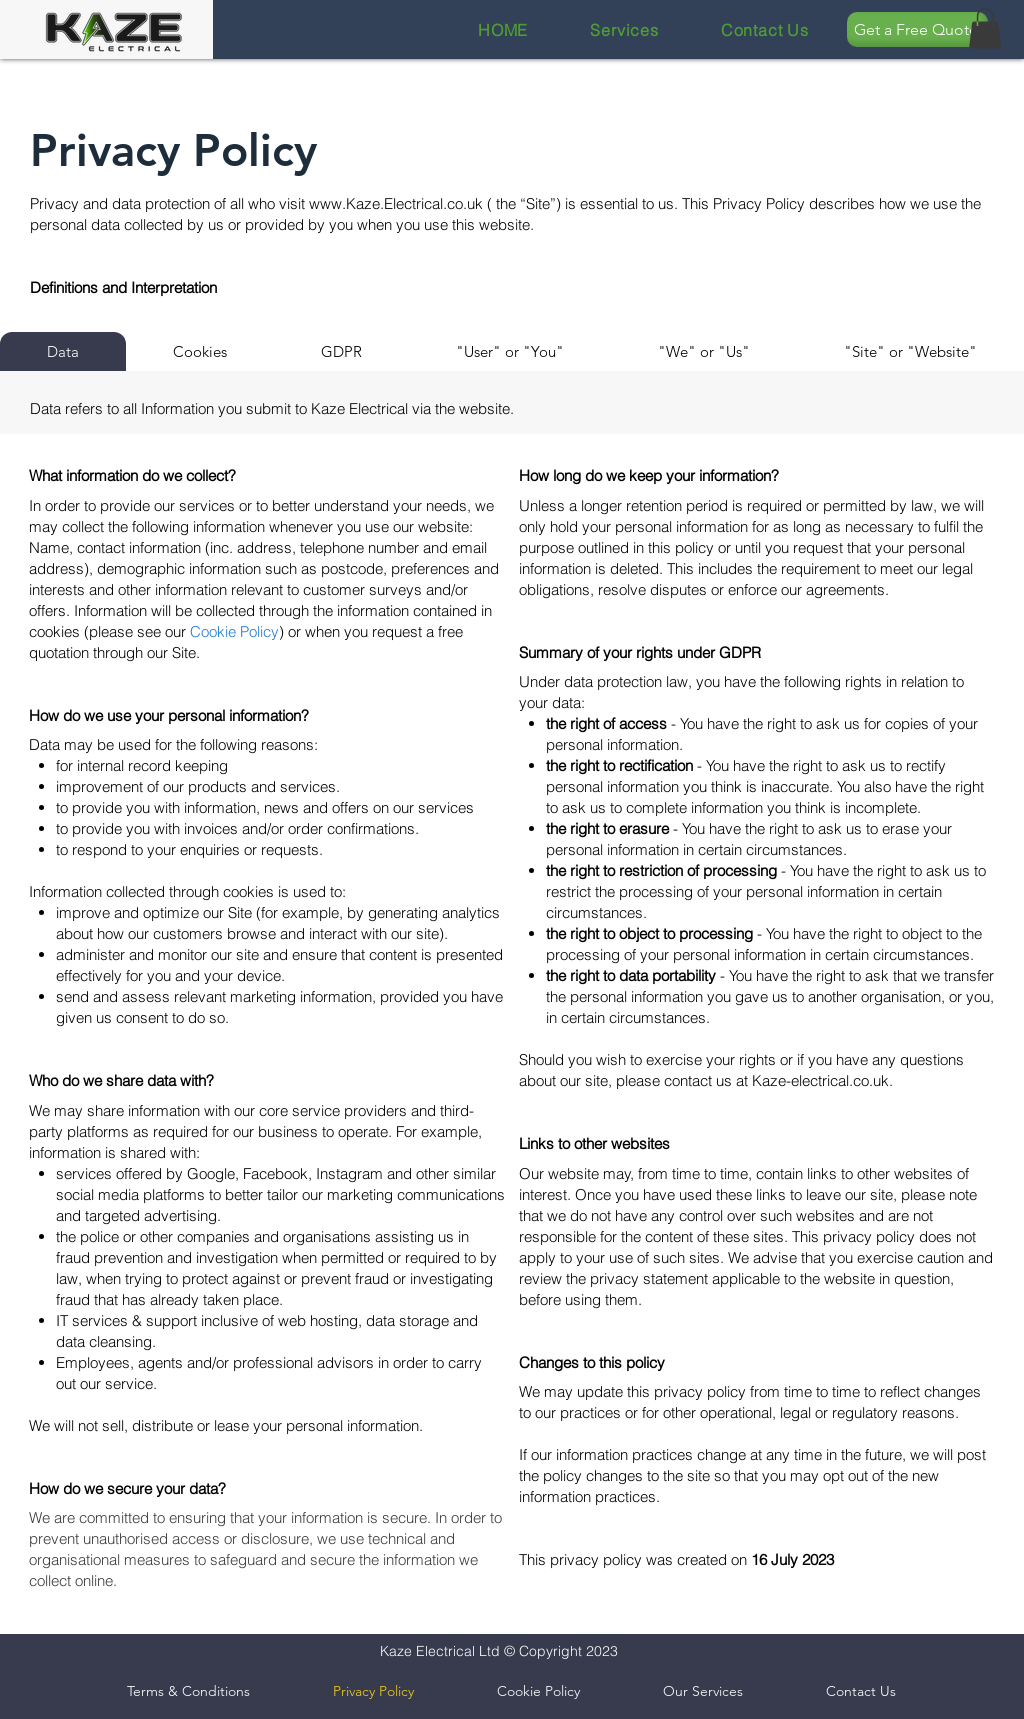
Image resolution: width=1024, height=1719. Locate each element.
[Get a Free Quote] (917, 29)
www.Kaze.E (351, 203)
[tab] (63, 351)
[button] (985, 28)
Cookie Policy (234, 631)
